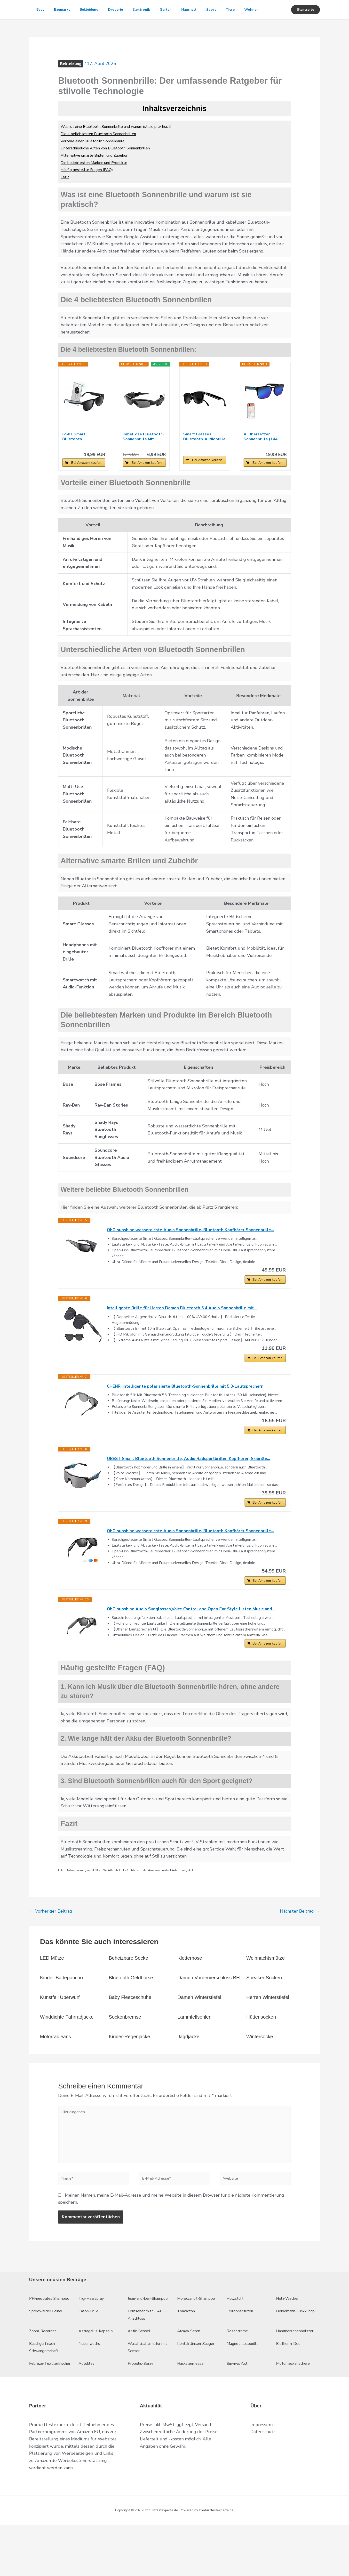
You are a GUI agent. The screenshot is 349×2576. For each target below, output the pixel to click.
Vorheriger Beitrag (51, 1939)
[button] (305, 19)
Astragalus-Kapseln (98, 2375)
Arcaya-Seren (190, 2375)
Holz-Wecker (289, 2335)
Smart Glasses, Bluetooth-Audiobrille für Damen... (204, 456)
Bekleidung (94, 9)
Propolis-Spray (142, 2407)
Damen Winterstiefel (199, 2025)
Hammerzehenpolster (298, 2375)
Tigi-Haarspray (93, 2335)
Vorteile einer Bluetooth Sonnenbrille (98, 160)
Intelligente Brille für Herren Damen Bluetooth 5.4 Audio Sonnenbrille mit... (186, 1329)
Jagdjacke (188, 2065)
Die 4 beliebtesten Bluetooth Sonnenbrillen (105, 153)
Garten (176, 9)
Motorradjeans (55, 2065)
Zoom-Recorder (44, 2375)
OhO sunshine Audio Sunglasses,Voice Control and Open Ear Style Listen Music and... (194, 1636)
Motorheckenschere (295, 2407)
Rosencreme (239, 2375)
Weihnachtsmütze (265, 1986)
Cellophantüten (242, 2355)
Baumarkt (65, 9)
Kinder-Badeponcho (61, 2006)
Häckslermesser (193, 2407)
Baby (41, 9)
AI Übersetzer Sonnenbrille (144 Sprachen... (261, 456)
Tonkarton (187, 2355)
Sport (225, 9)
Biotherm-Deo (290, 2387)
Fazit (65, 196)
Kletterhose (190, 1986)
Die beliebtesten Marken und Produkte (100, 182)
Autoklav (88, 2407)
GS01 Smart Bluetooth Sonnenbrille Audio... (81, 456)
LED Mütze (52, 1986)
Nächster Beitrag (299, 1939)
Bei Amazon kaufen (86, 482)
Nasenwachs (91, 2387)
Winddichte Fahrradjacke (67, 2045)
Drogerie (122, 9)
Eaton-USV (90, 2355)
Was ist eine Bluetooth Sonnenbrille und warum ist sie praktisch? (126, 146)
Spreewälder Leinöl (48, 2355)
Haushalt (201, 9)
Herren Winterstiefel (267, 2025)
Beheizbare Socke (128, 1986)
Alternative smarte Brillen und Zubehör (100, 175)
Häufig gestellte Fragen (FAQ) (91, 189)
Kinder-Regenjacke (129, 2065)
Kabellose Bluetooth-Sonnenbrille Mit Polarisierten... (143, 456)
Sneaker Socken (264, 2006)
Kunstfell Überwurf (59, 2025)
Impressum (261, 2476)
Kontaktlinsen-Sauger (199, 2387)
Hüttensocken (261, 2045)
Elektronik (150, 9)
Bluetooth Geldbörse (131, 2006)
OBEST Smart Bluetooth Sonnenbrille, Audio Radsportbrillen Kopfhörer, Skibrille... (193, 1483)
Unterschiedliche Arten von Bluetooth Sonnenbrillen (113, 167)
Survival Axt (239, 2407)
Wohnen (44, 29)
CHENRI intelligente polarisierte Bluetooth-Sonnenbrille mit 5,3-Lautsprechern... (191, 1409)
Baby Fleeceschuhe (130, 2025)
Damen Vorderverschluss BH (209, 2006)
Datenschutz (262, 2483)
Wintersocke (259, 2065)
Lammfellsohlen (195, 2045)
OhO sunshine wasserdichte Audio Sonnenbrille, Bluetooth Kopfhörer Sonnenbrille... (194, 1249)
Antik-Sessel (140, 2375)
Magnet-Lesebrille (245, 2387)
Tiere (246, 9)
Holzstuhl (236, 2335)
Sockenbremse (125, 2045)
